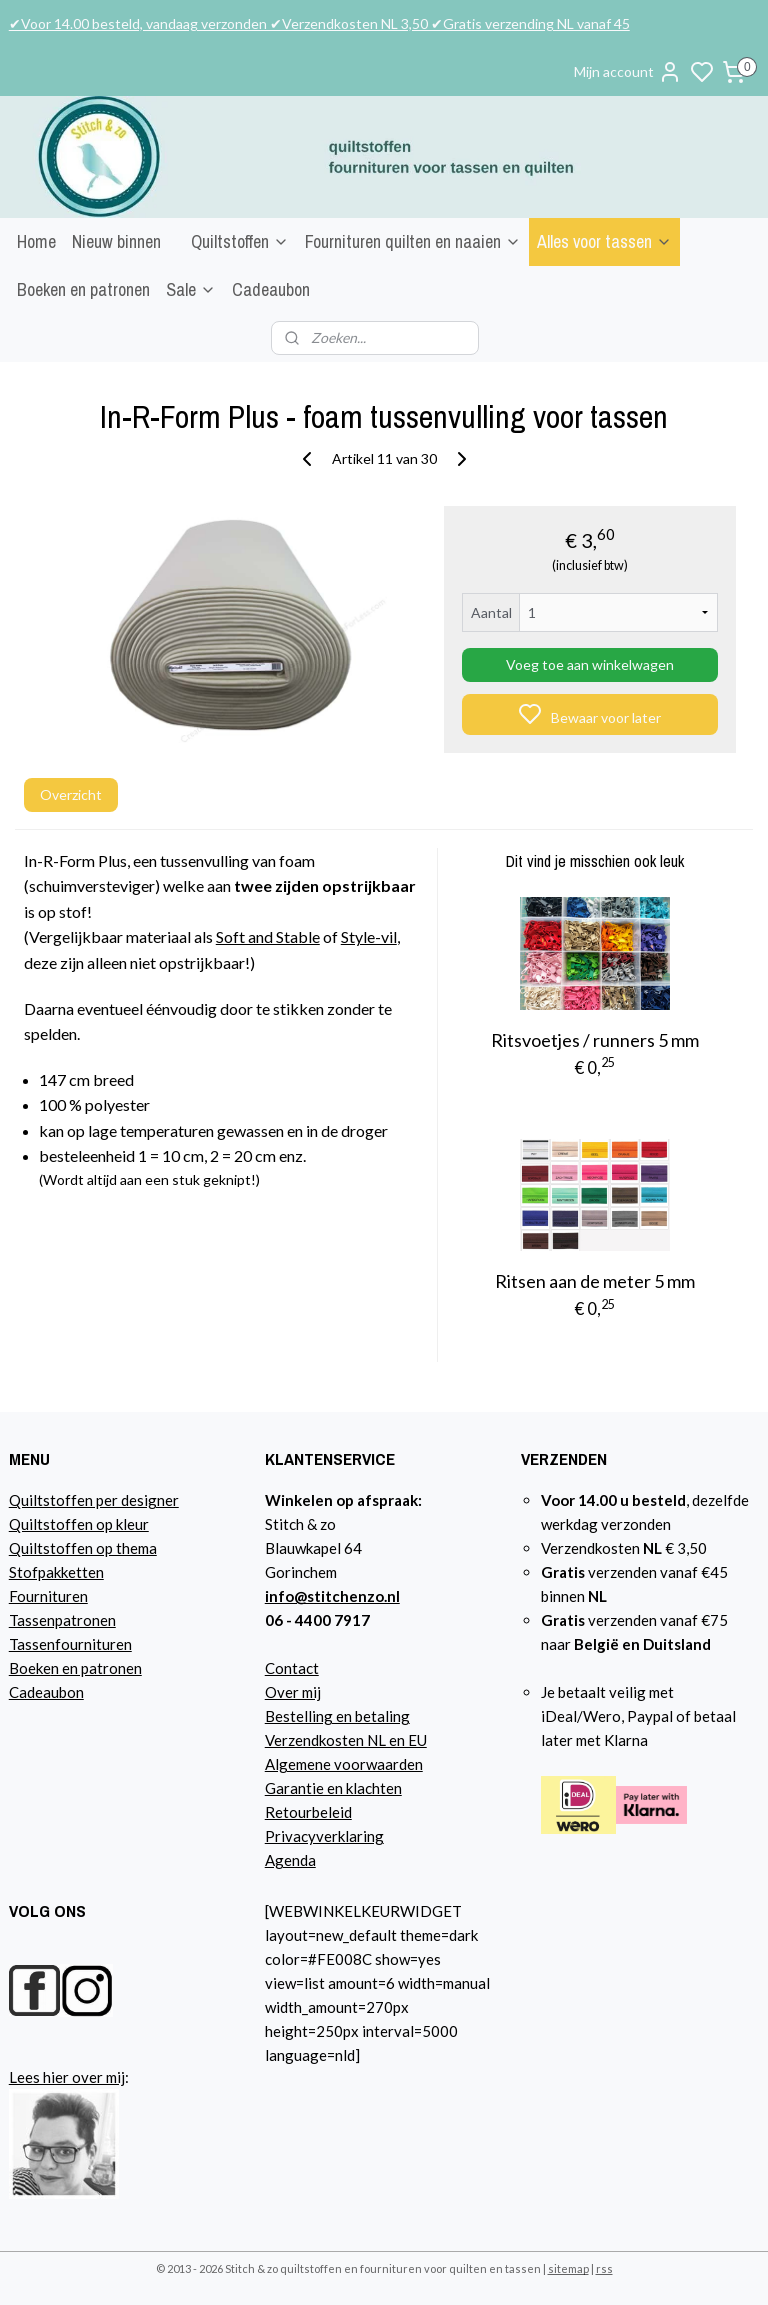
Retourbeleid (308, 1812)
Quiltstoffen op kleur (79, 1524)
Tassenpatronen (62, 1620)
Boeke (30, 1668)
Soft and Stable (268, 936)
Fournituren (48, 1596)
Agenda (290, 1860)
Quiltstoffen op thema (83, 1548)
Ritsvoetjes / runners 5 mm (595, 1040)
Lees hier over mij (67, 2077)
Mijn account (628, 72)
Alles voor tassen (604, 241)
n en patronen (96, 1668)
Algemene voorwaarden (344, 1764)
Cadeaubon (271, 289)
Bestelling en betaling (337, 1716)
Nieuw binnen (116, 241)
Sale (191, 289)
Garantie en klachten (333, 1788)
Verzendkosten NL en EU (346, 1740)
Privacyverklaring (324, 1836)
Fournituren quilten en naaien (413, 241)
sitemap (568, 2268)
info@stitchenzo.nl (332, 1596)
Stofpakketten (56, 1572)
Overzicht (71, 794)
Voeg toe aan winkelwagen (590, 664)
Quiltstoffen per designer (94, 1500)
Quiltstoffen (240, 241)
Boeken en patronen (83, 289)
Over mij (293, 1692)
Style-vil (369, 936)
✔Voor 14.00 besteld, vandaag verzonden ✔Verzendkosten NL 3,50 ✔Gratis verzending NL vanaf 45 (319, 23)
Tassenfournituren (70, 1644)
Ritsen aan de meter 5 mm (595, 1281)
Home (36, 241)
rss (604, 2268)
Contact (292, 1668)
